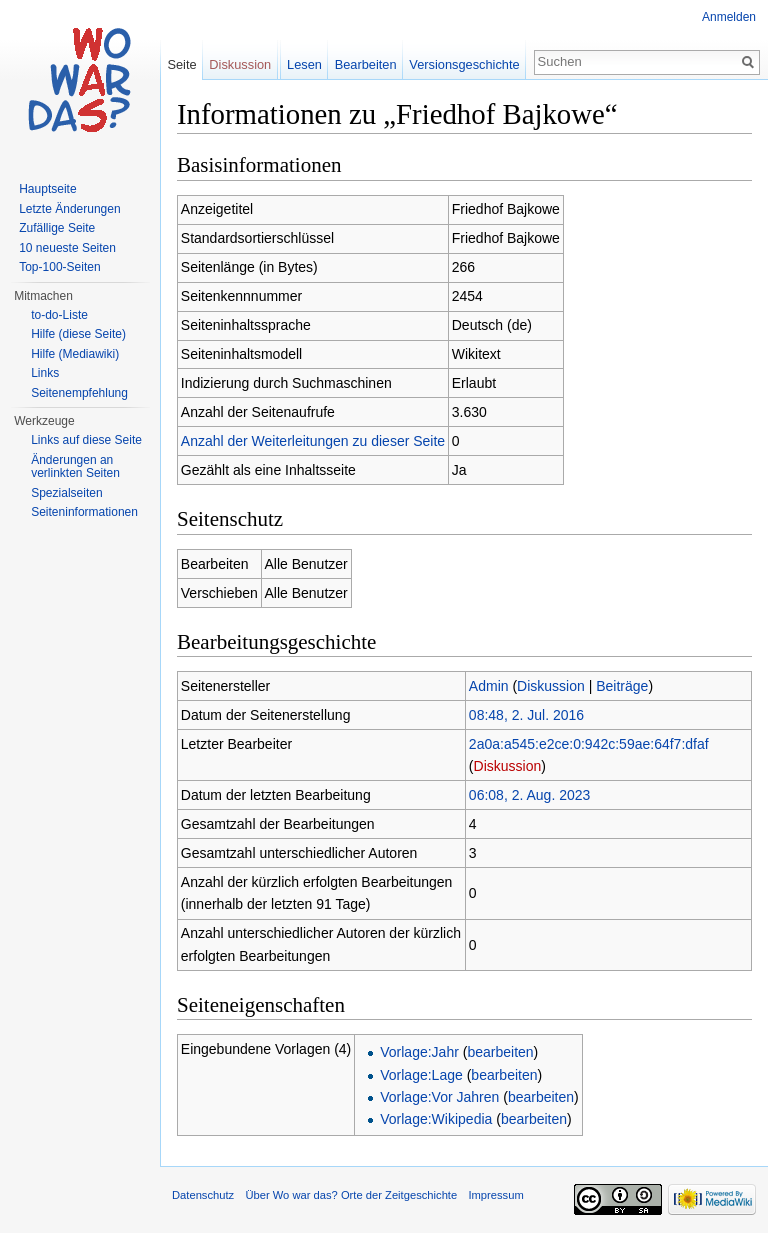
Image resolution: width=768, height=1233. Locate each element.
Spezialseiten (66, 493)
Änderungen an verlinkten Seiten (75, 467)
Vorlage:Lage (421, 1075)
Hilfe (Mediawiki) (75, 354)
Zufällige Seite (57, 228)
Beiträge (622, 686)
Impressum (495, 1195)
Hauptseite (47, 189)
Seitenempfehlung (79, 393)
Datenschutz (203, 1195)
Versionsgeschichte (464, 64)
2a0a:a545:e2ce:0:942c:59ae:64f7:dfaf (589, 744)
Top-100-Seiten (59, 267)
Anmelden (729, 17)
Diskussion (551, 686)
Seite (181, 64)
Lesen (304, 64)
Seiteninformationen (84, 512)
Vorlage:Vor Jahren (439, 1097)
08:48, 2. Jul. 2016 (526, 715)
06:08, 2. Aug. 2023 (529, 795)
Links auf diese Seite (86, 440)
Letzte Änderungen (69, 209)
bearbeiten (500, 1052)
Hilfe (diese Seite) (78, 334)
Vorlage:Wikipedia (436, 1119)
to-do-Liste (59, 315)
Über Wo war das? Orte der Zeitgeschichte (351, 1195)
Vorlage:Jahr (419, 1052)
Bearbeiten (366, 64)
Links (45, 373)
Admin (489, 686)
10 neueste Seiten (67, 248)
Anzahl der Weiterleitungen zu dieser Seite (313, 441)
